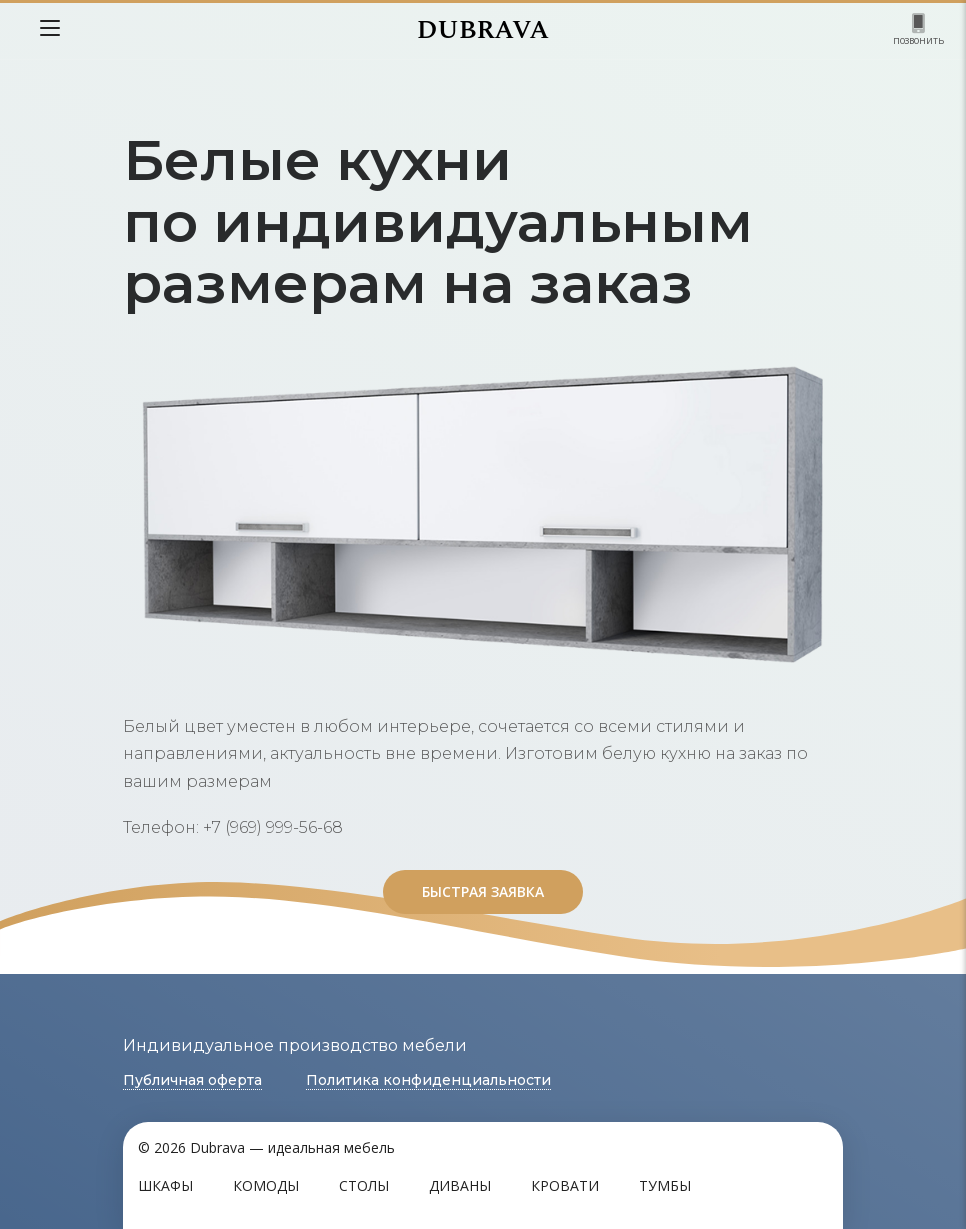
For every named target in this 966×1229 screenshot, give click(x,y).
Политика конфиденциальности (428, 1080)
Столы (364, 1185)
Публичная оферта (192, 1080)
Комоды (266, 1185)
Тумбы (665, 1185)
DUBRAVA (483, 30)
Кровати (565, 1185)
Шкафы (165, 1185)
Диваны (460, 1185)
